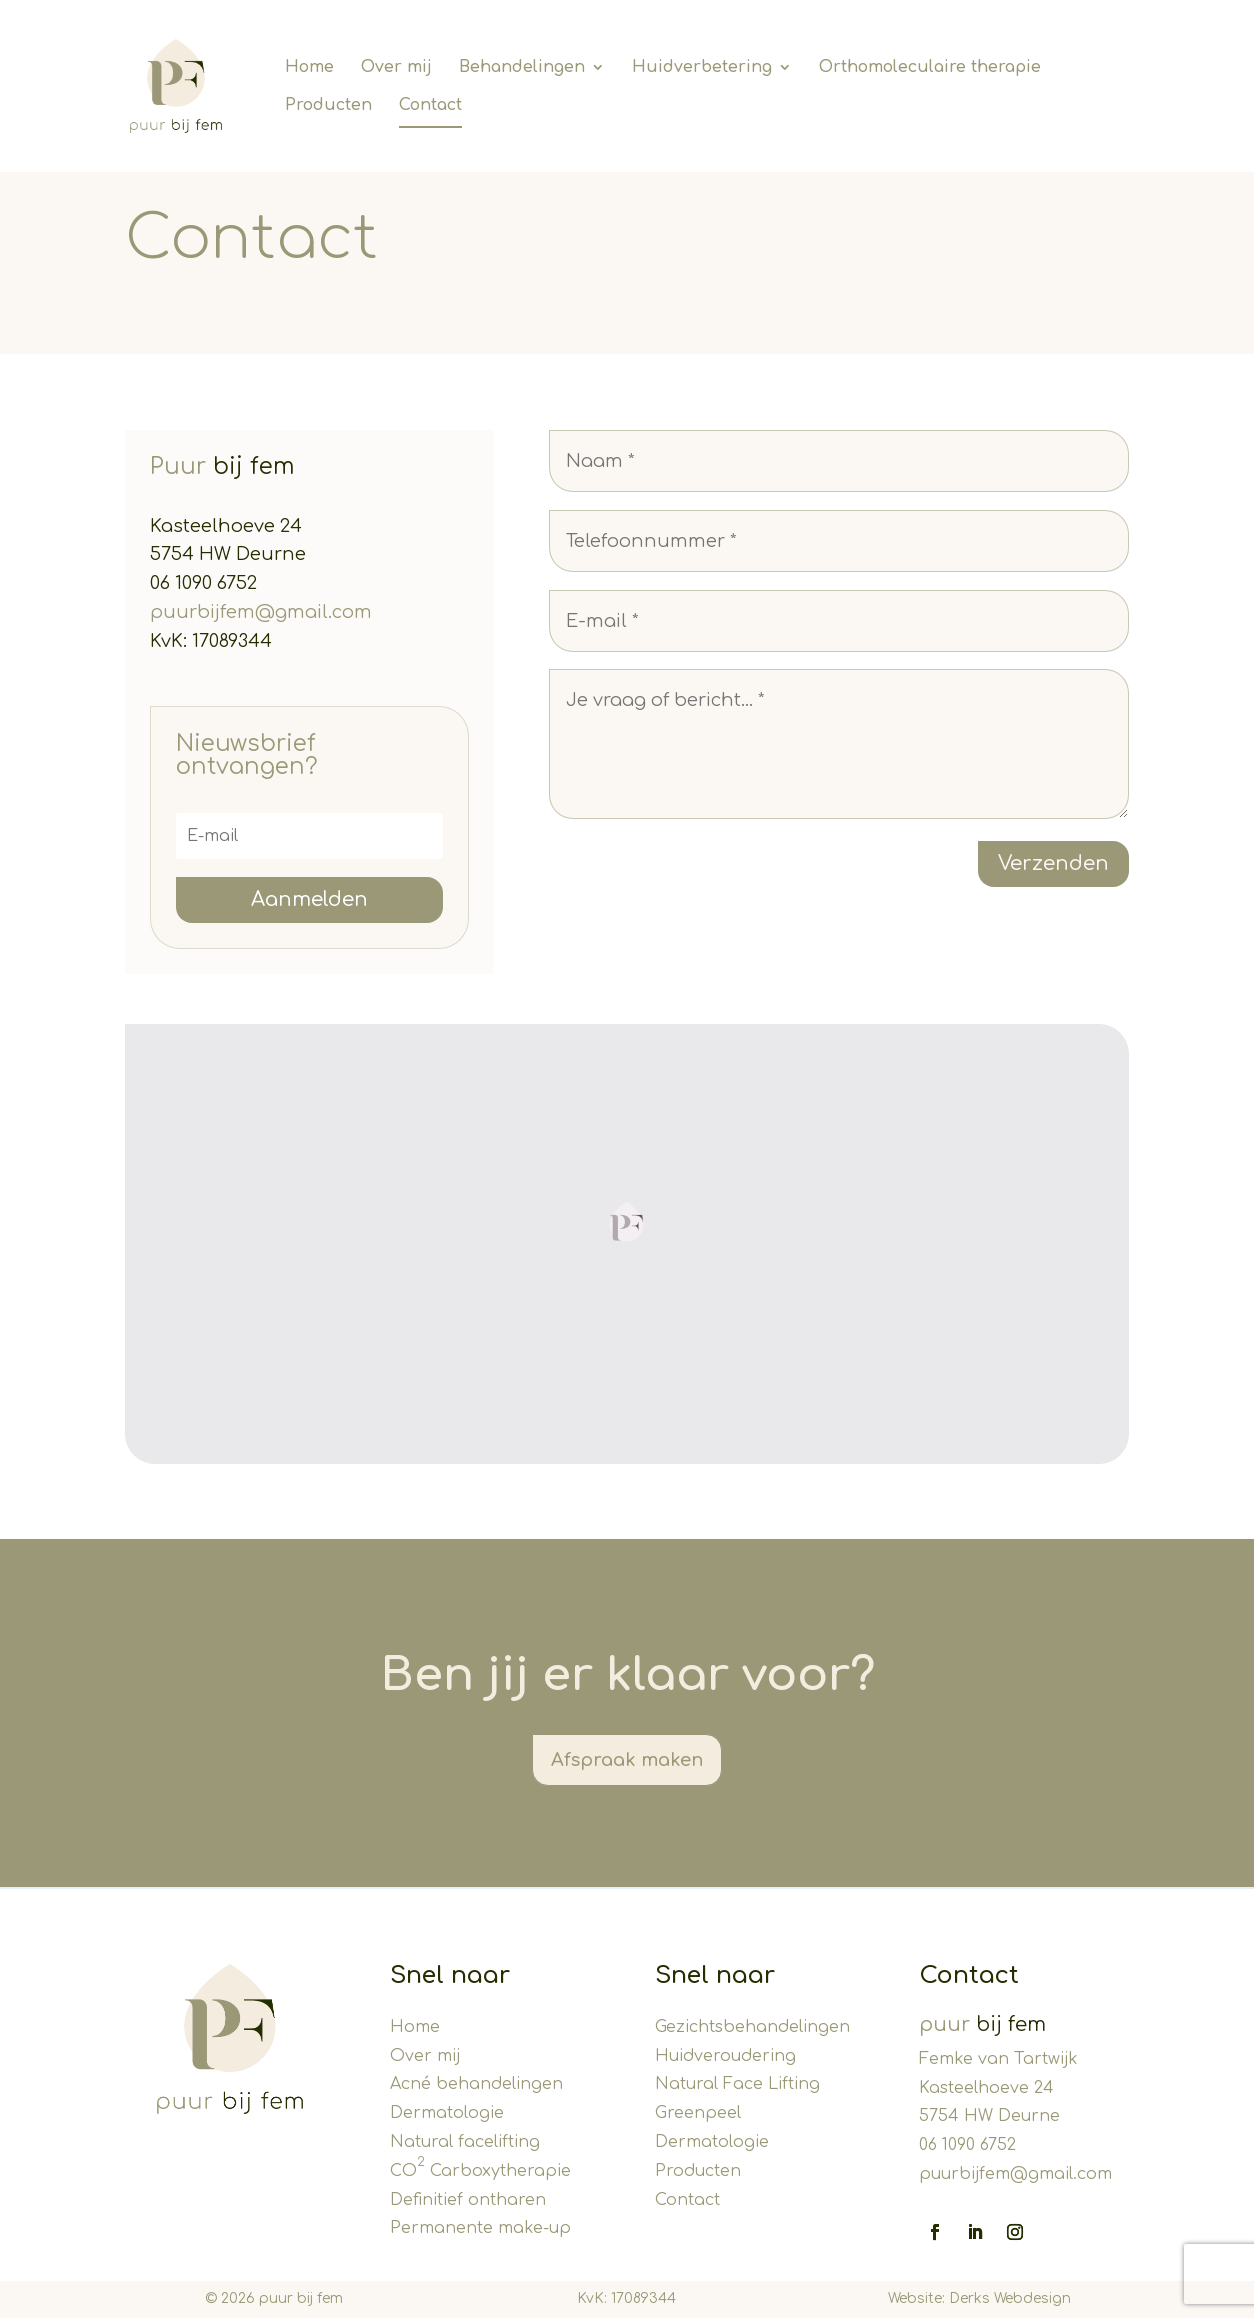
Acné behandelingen (476, 2084)
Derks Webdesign (1010, 2298)
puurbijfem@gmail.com (261, 612)
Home (415, 2027)
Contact (687, 2200)
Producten (698, 2171)
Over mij (425, 2056)
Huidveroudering (725, 2056)
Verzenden (1053, 863)
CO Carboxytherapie (480, 2171)
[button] (627, 1222)
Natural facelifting (465, 2142)
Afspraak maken (627, 1760)
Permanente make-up (480, 2228)
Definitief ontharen (468, 2200)
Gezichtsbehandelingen (752, 2027)
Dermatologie (447, 2113)
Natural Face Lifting (737, 2084)
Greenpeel (698, 2113)
